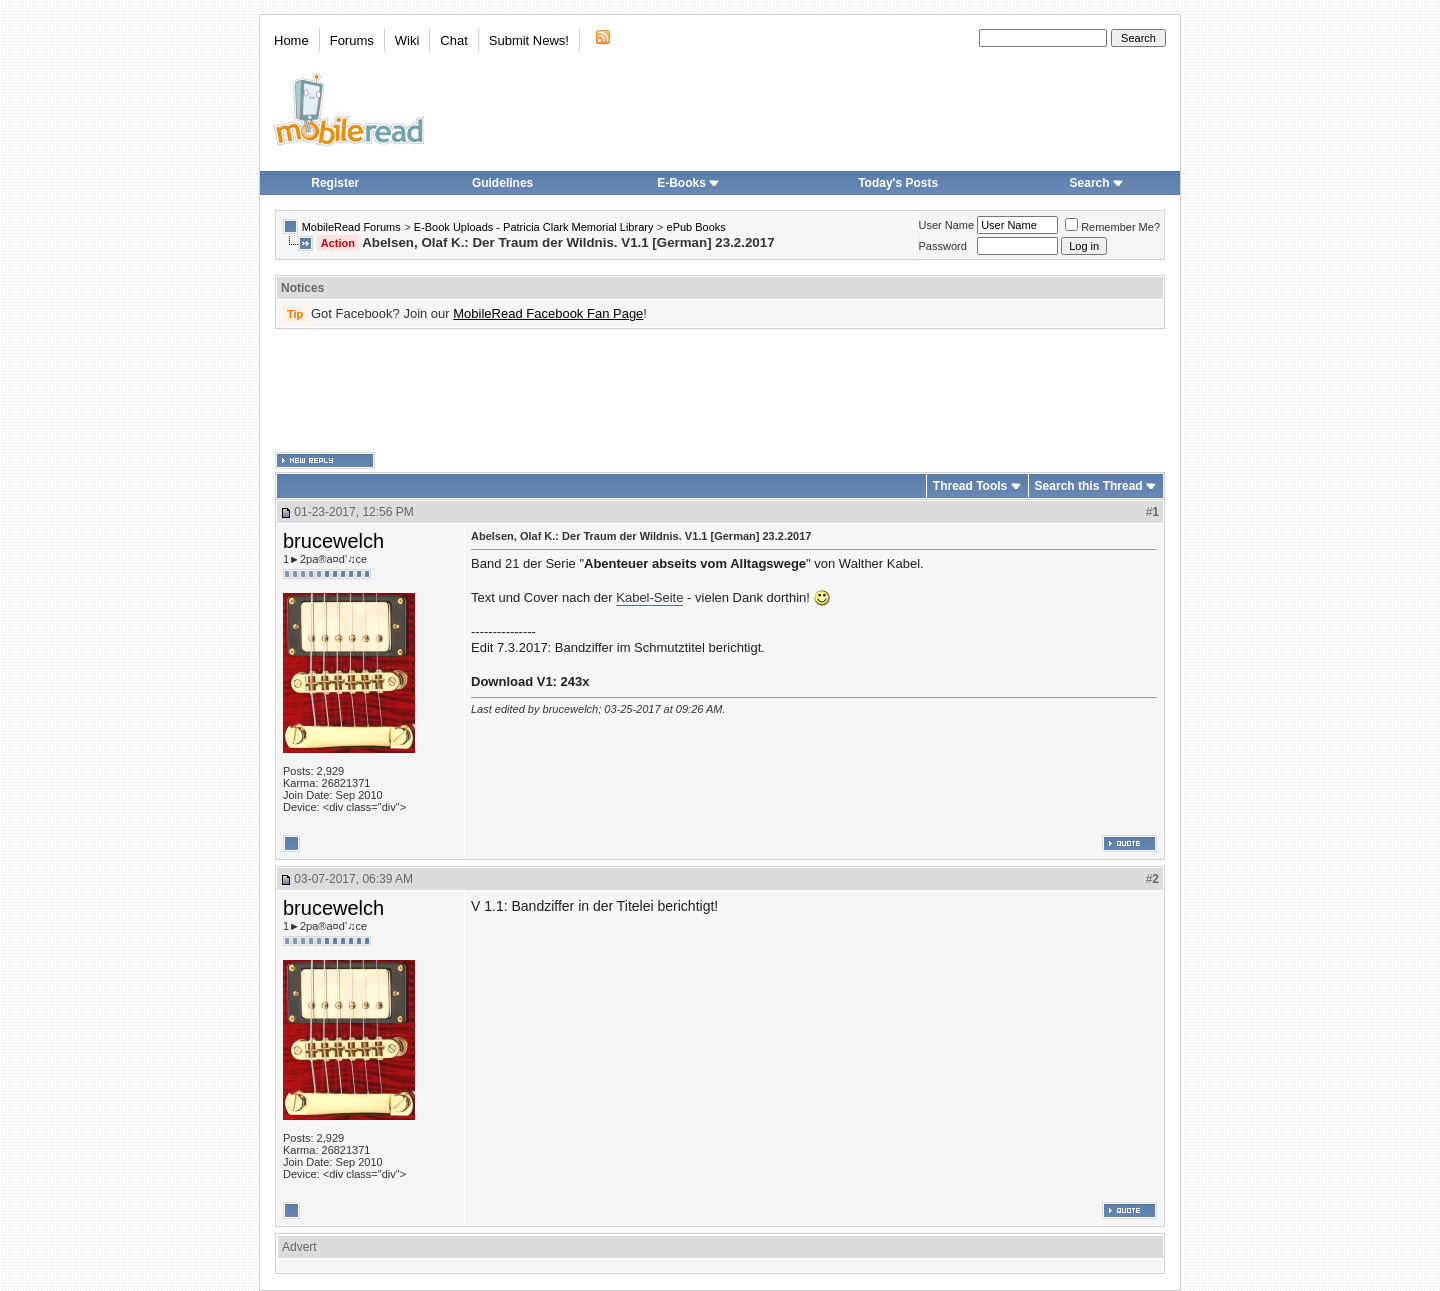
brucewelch (333, 541)
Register (335, 183)
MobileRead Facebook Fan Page (548, 313)
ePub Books (696, 227)
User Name (947, 225)
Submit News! (529, 40)
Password (943, 246)
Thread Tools (970, 486)
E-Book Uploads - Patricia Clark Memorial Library (534, 227)
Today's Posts (898, 183)
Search (1097, 183)
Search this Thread (1089, 486)
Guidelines (502, 183)
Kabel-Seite (649, 597)
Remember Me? (1112, 227)
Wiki (407, 40)
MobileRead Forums (351, 227)
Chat (453, 40)
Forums (352, 40)
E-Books (688, 183)
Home (291, 40)
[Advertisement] (720, 391)
